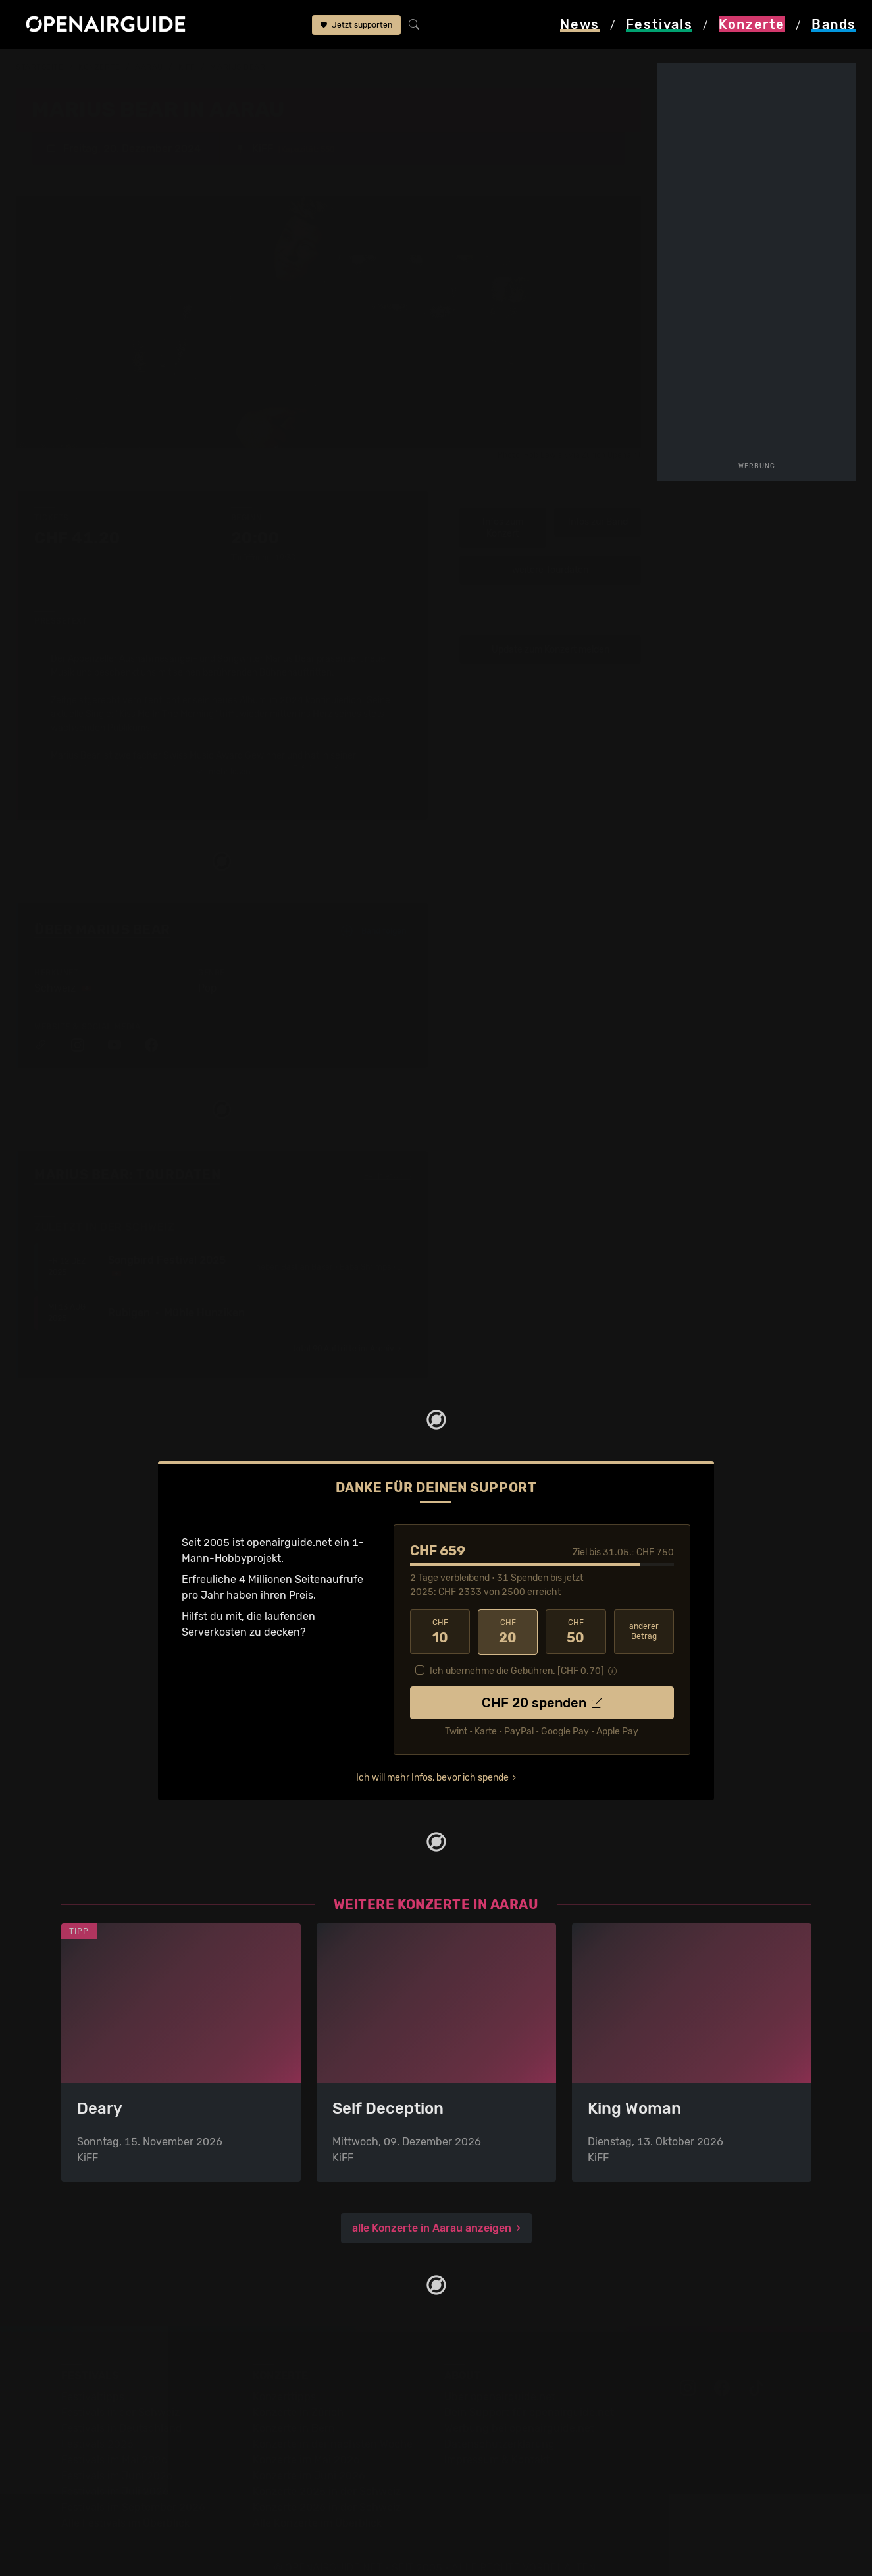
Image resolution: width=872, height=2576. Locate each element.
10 (440, 1614)
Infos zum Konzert (502, 510)
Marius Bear (237, 67)
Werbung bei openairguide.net (519, 2409)
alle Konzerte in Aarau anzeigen (431, 2209)
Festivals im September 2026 (133, 2488)
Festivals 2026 (97, 2425)
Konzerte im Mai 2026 (306, 2441)
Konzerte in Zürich (298, 2394)
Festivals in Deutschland (121, 2409)
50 (575, 1614)
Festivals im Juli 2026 (115, 2473)
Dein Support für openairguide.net (529, 2394)
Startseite (40, 67)
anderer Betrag (644, 1613)
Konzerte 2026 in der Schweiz (327, 2488)
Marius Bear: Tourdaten (127, 1156)
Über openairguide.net (499, 2378)
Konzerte (99, 67)
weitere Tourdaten (550, 552)
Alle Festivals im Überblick (125, 2504)
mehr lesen (222, 754)
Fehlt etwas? (388, 1158)
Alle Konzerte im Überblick (317, 2504)
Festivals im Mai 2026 (114, 2441)
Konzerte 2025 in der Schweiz (327, 2473)
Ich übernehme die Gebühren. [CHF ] (517, 1652)
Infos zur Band (598, 504)
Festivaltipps (92, 2378)
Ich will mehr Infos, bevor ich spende (432, 1759)
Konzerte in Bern (294, 2409)
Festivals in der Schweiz (120, 2394)
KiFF (186, 67)
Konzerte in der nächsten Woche (333, 2425)
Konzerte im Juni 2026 (309, 2457)
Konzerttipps (284, 2378)
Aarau (149, 67)
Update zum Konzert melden (550, 631)
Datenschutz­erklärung (499, 2425)
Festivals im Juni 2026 (117, 2457)
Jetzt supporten (356, 25)
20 (507, 1614)
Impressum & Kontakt (497, 2441)
